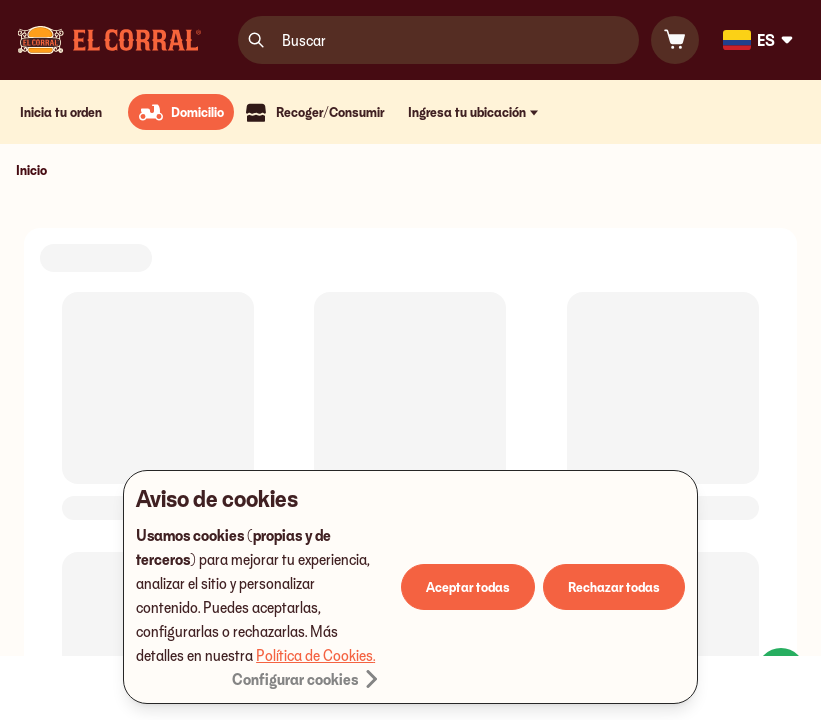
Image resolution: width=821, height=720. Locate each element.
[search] (256, 40)
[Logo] (109, 40)
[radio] (181, 112)
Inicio (31, 169)
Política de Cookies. (315, 655)
